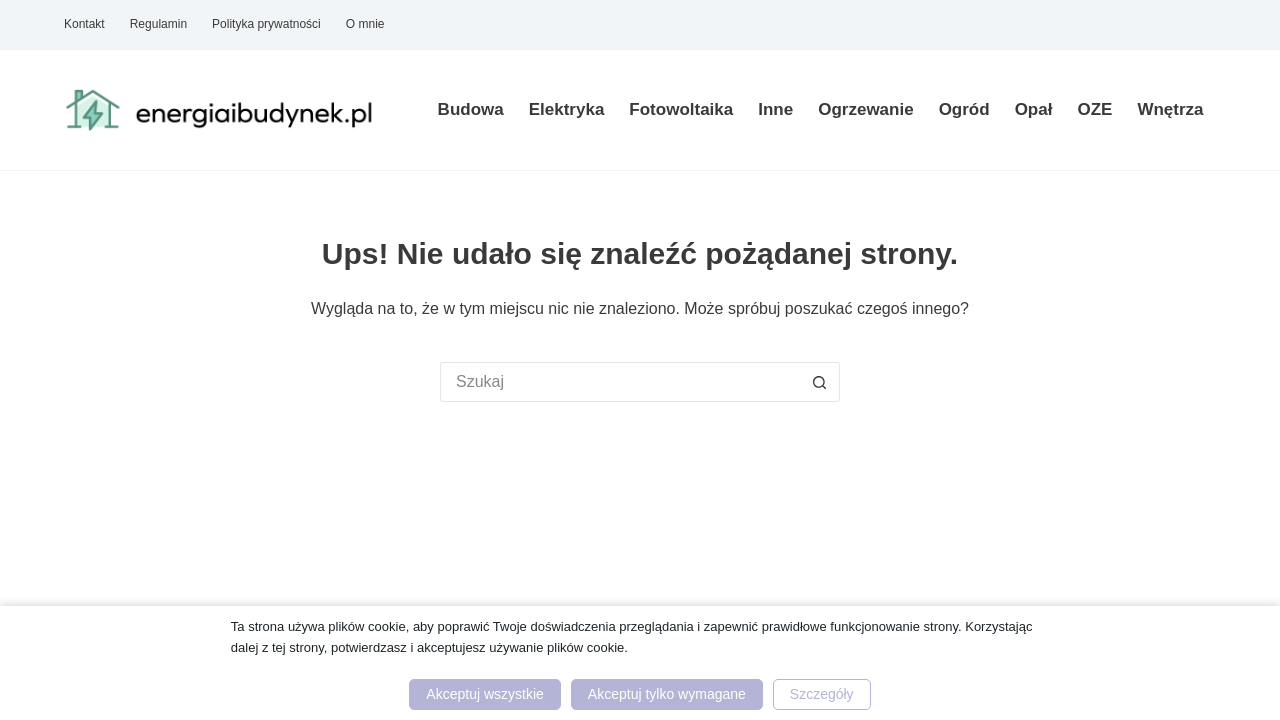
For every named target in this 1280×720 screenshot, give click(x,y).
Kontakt (84, 24)
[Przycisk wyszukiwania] (820, 382)
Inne (775, 109)
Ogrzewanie (865, 109)
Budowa (471, 109)
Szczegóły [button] (822, 694)
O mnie (365, 24)
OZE (1094, 109)
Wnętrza (1170, 109)
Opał (1034, 109)
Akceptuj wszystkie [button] (484, 694)
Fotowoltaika (681, 109)
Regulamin (158, 24)
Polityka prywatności (266, 24)
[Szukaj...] (620, 382)
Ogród (964, 109)
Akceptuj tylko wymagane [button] (667, 694)
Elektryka (567, 109)
